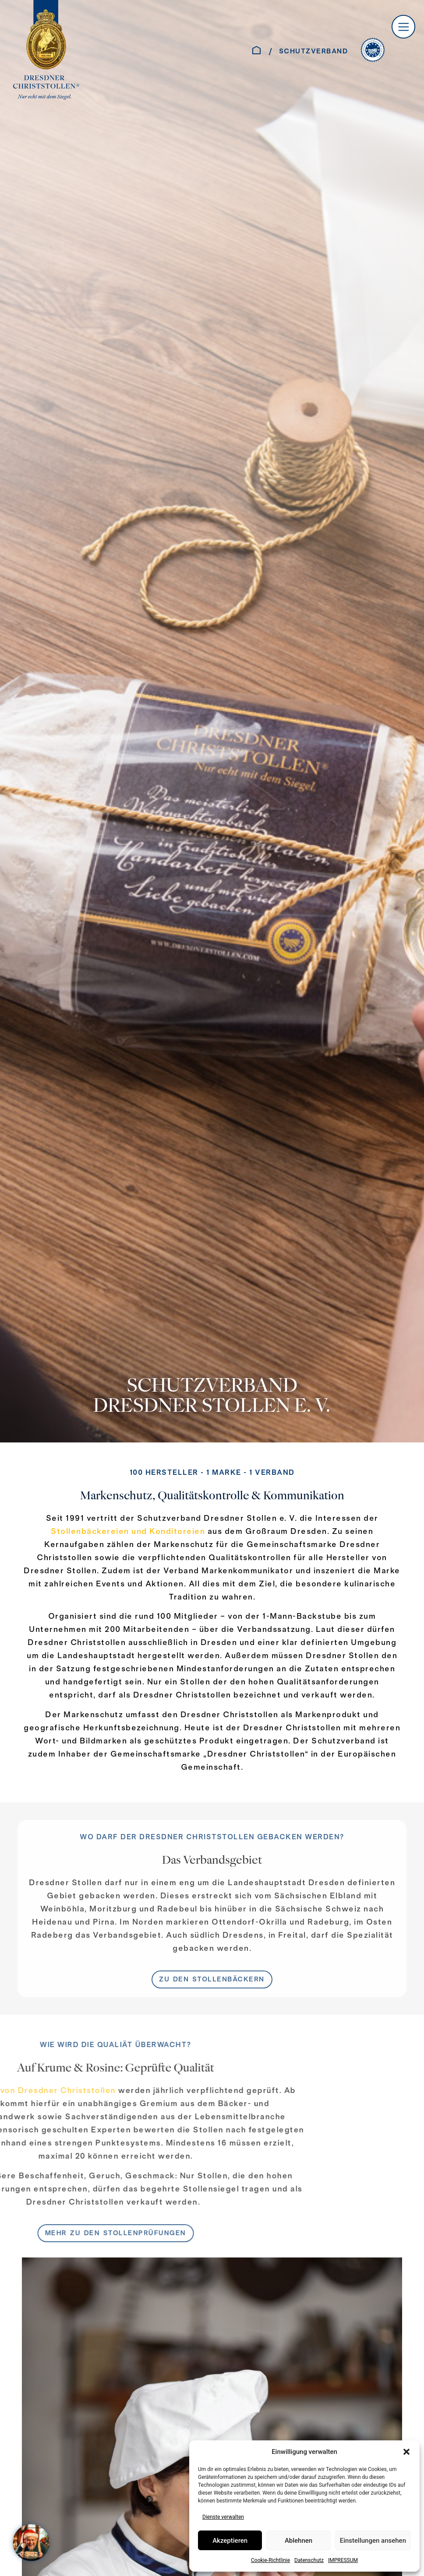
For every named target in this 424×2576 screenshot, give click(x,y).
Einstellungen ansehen (373, 2540)
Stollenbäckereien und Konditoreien (128, 1532)
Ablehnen (298, 2540)
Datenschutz (309, 2560)
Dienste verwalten (223, 2517)
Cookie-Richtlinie (270, 2560)
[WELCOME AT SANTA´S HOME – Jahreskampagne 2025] (33, 2543)
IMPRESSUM (343, 2560)
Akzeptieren (229, 2540)
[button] (406, 2451)
